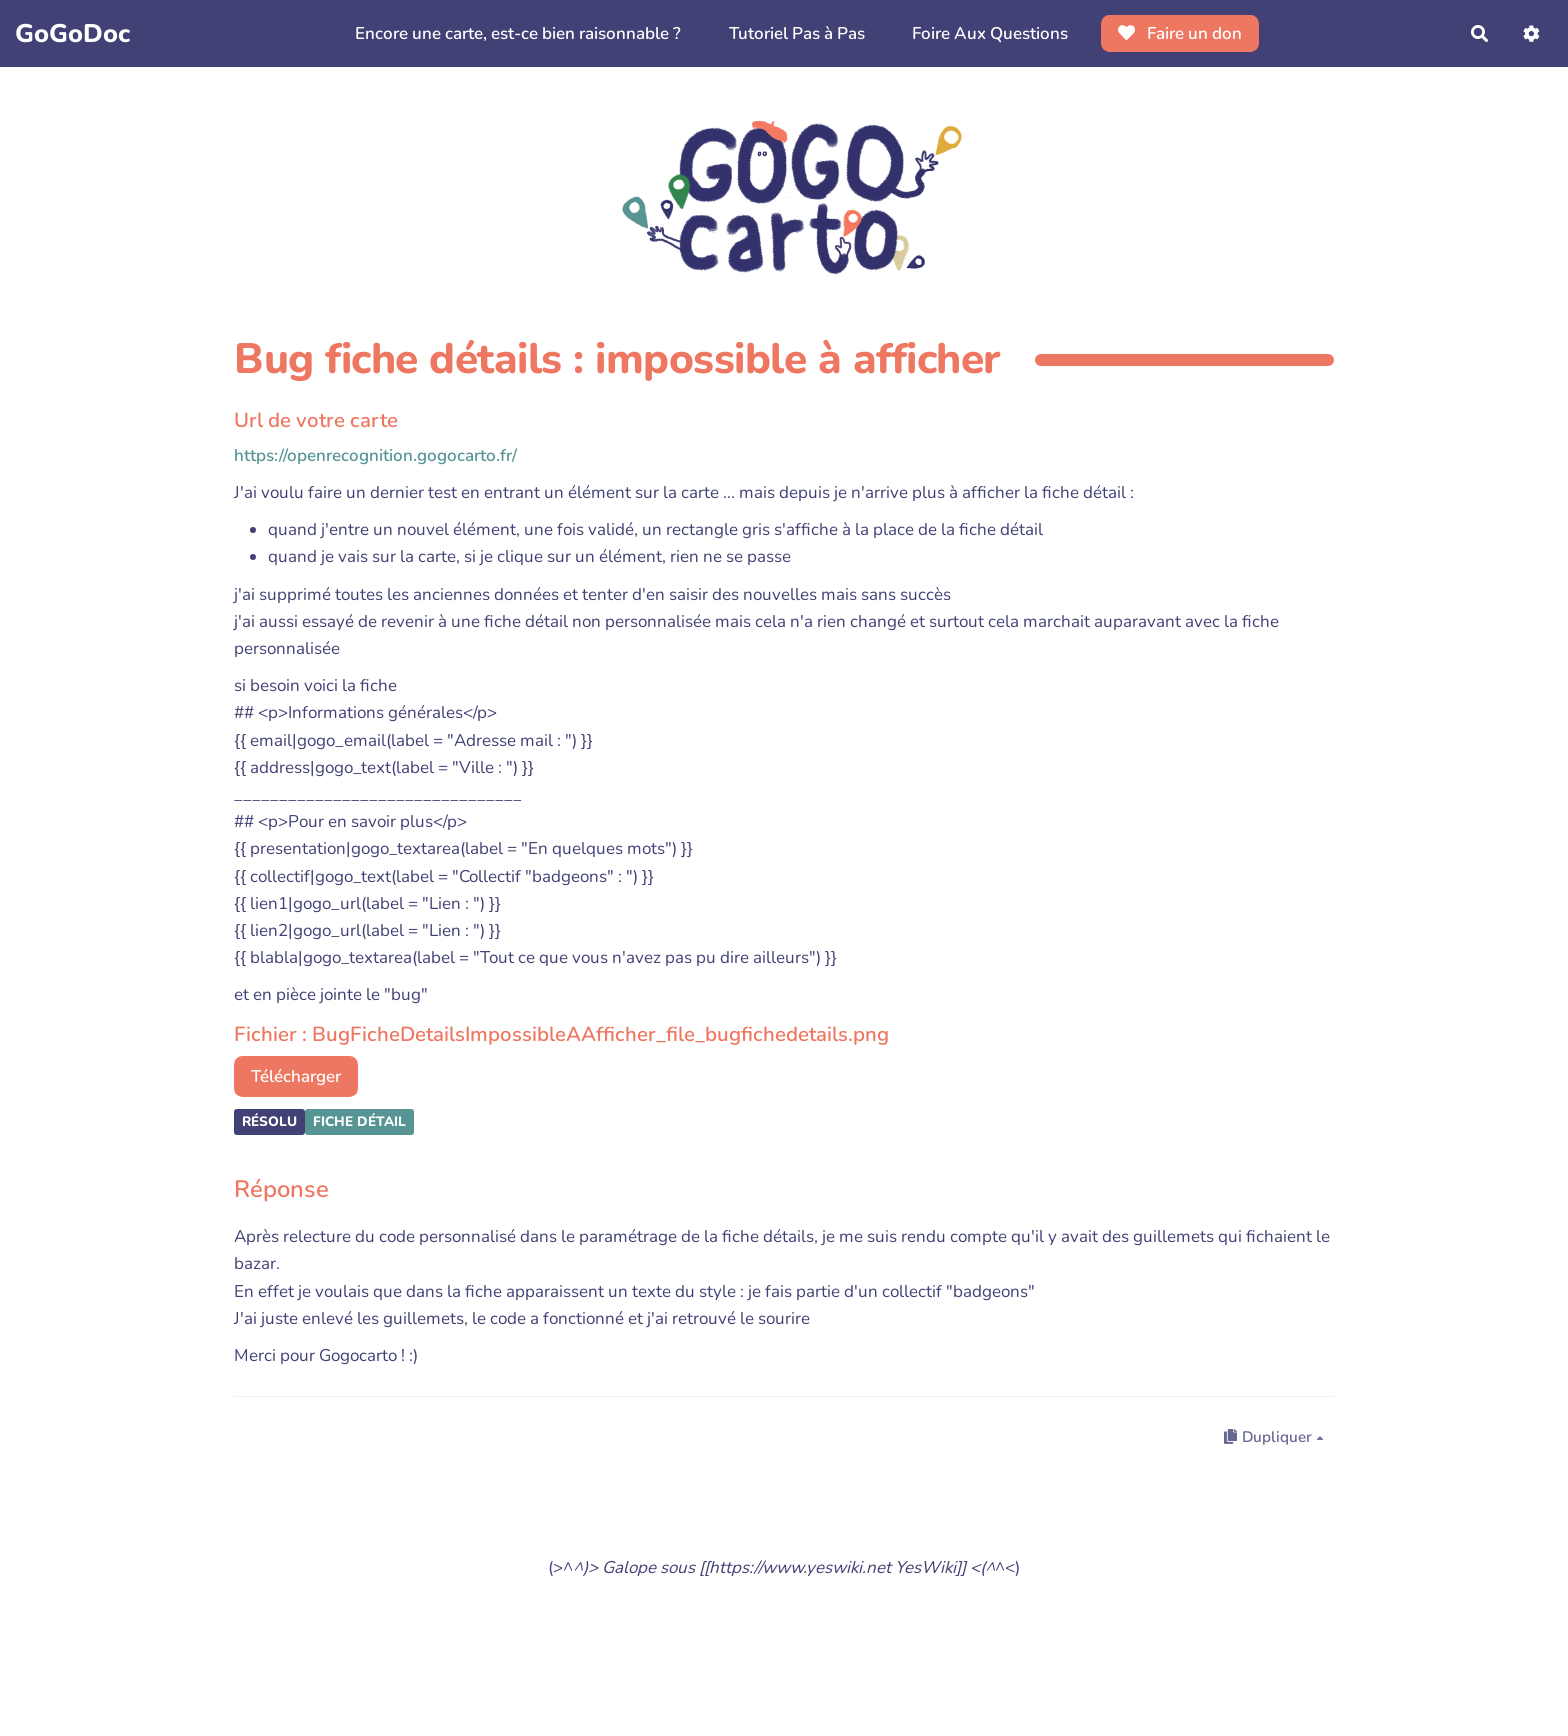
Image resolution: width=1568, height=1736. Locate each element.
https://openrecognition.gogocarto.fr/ (375, 455)
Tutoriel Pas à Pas (797, 33)
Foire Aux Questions (990, 33)
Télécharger (296, 1076)
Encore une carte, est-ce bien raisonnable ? (518, 33)
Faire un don (1180, 33)
